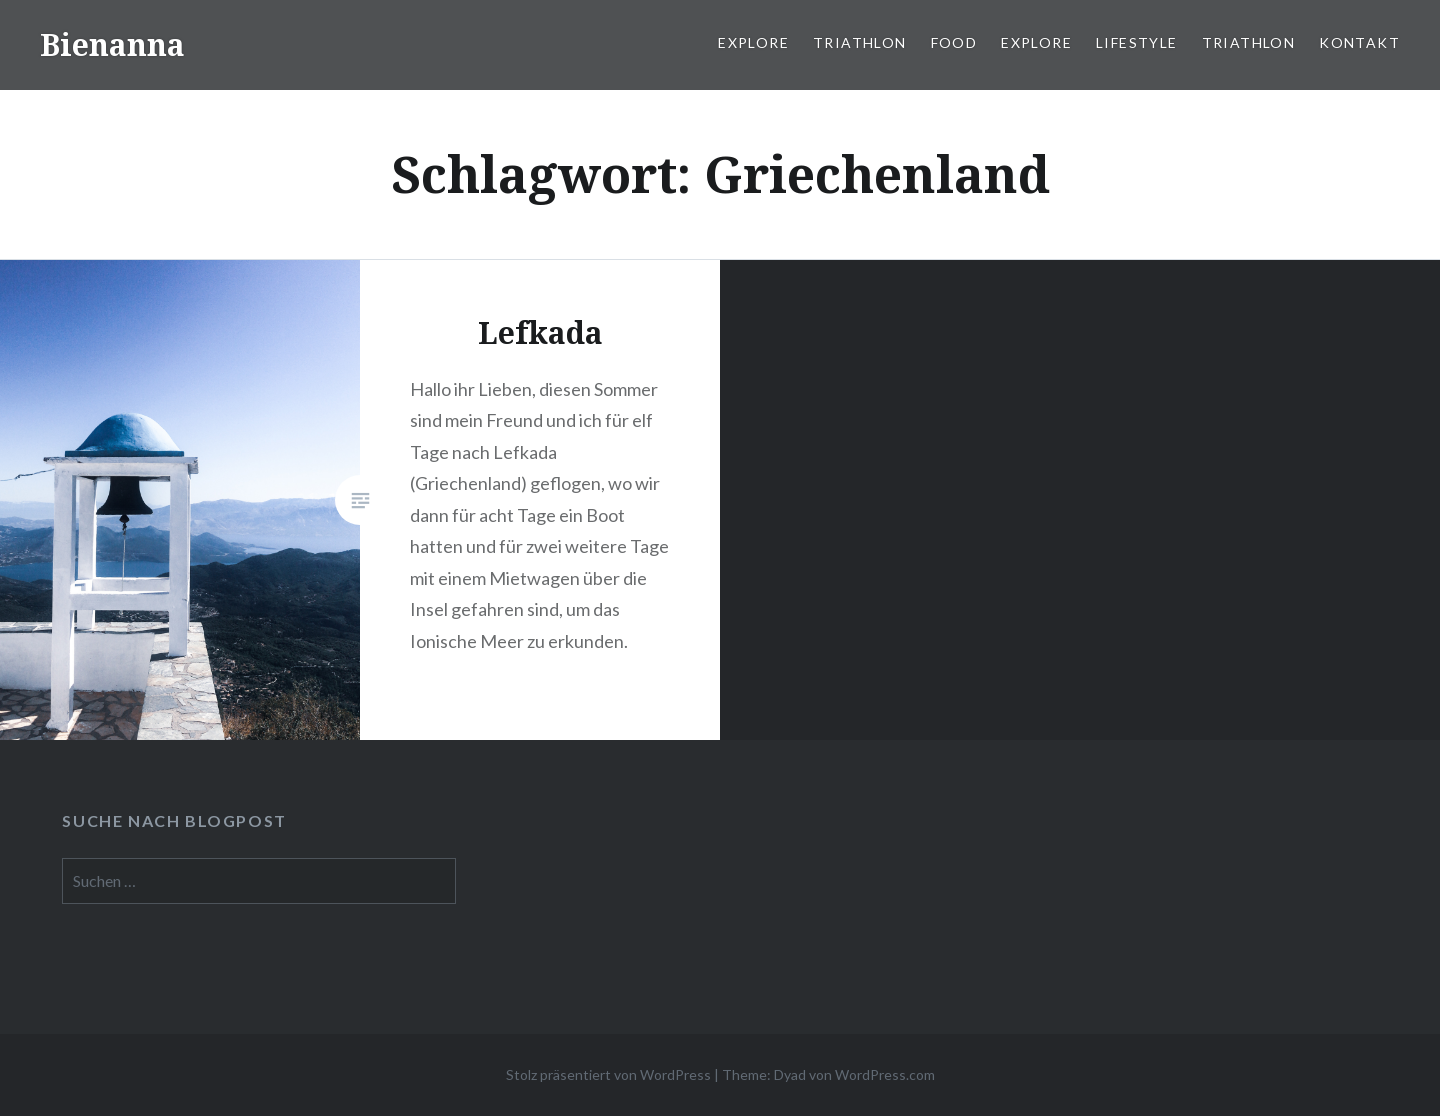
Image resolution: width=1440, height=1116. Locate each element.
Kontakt (1359, 42)
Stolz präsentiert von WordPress (608, 1074)
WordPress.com (885, 1074)
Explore (753, 42)
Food (954, 42)
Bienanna (112, 44)
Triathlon (860, 42)
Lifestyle (1137, 42)
